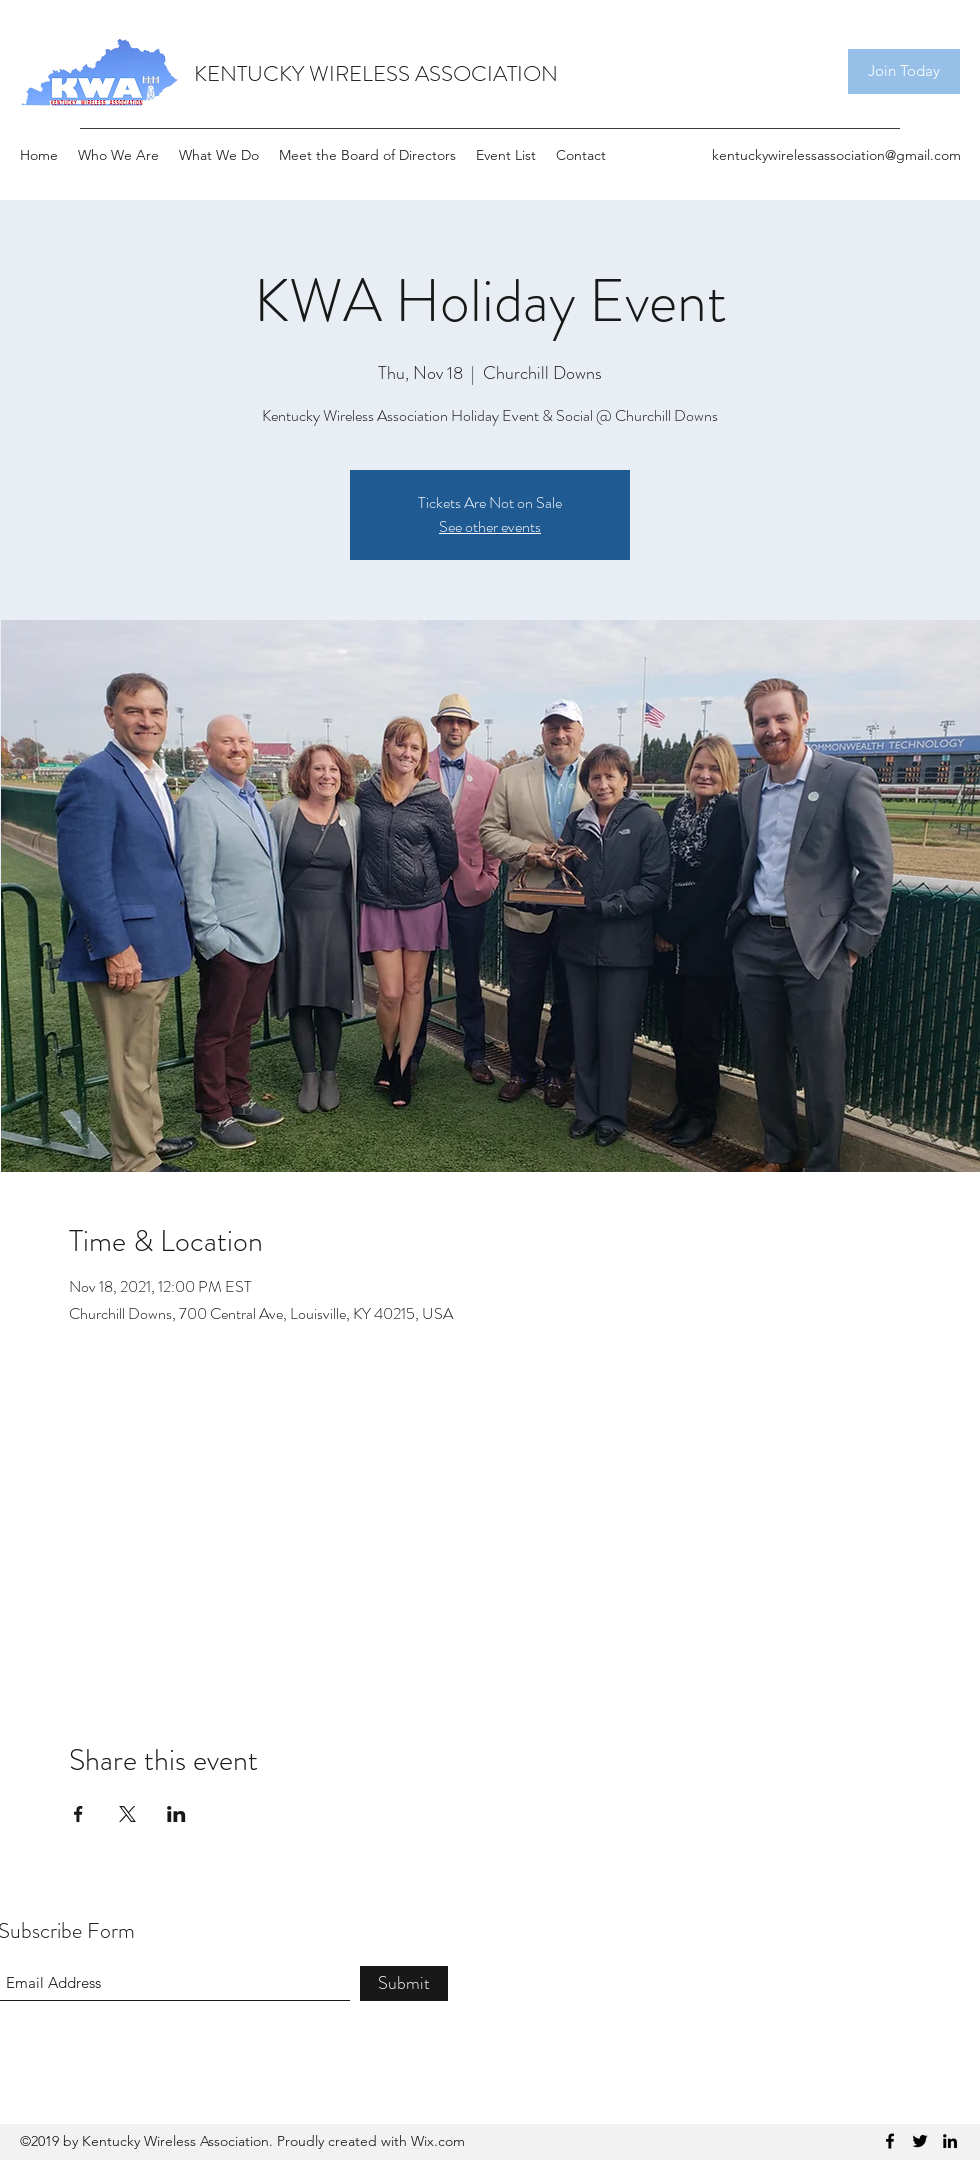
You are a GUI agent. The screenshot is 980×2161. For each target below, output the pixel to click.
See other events (490, 526)
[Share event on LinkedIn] (176, 1814)
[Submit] (404, 1983)
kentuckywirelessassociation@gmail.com (836, 155)
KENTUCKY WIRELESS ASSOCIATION (376, 73)
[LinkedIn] (950, 2141)
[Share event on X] (127, 1814)
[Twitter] (920, 2141)
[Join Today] (904, 71)
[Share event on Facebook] (78, 1814)
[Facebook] (890, 2141)
